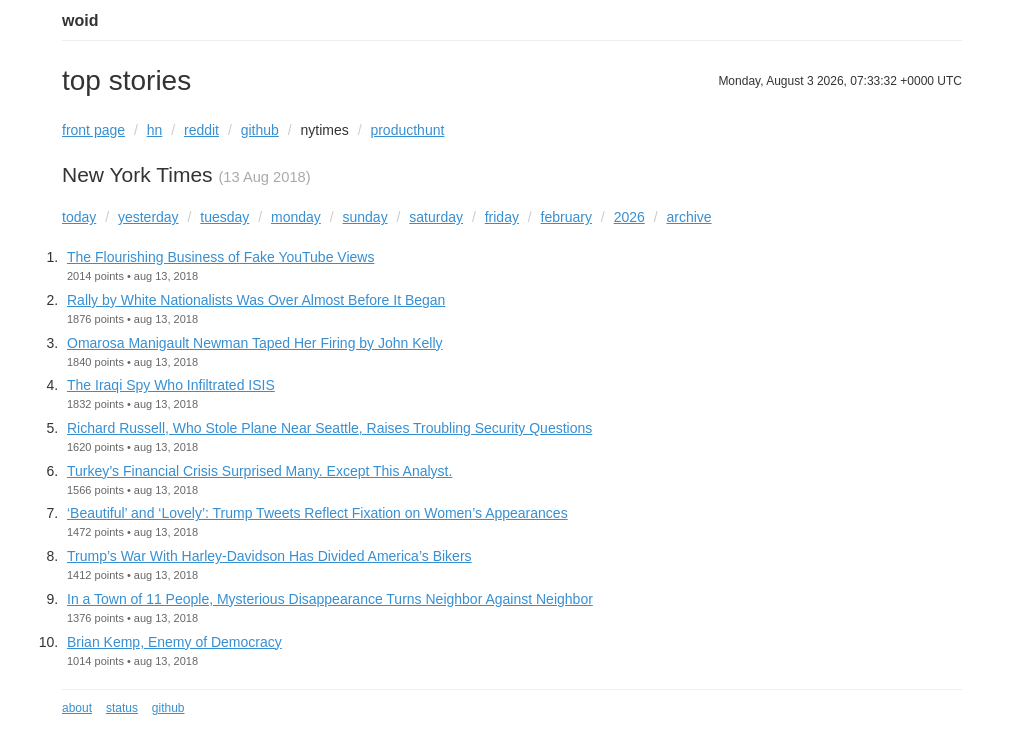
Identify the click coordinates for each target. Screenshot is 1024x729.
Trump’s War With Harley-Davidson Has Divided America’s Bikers (269, 556)
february (566, 217)
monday (296, 217)
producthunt (407, 130)
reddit (201, 130)
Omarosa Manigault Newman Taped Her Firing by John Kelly (255, 343)
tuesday (224, 217)
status (122, 708)
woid (80, 20)
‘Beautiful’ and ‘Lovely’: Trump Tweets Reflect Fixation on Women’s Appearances (317, 513)
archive (688, 217)
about (77, 708)
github (260, 130)
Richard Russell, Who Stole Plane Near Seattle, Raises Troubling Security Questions (329, 428)
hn (155, 130)
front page (93, 130)
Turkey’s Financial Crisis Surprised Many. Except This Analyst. (259, 471)
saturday (436, 217)
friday (502, 217)
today (79, 217)
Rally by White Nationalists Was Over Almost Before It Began (256, 300)
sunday (365, 217)
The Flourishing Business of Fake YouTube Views (220, 257)
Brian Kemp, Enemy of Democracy (174, 642)
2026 (629, 217)
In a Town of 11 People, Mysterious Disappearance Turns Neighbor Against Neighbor (330, 599)
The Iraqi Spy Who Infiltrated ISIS (171, 385)
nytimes (325, 130)
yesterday (148, 217)
